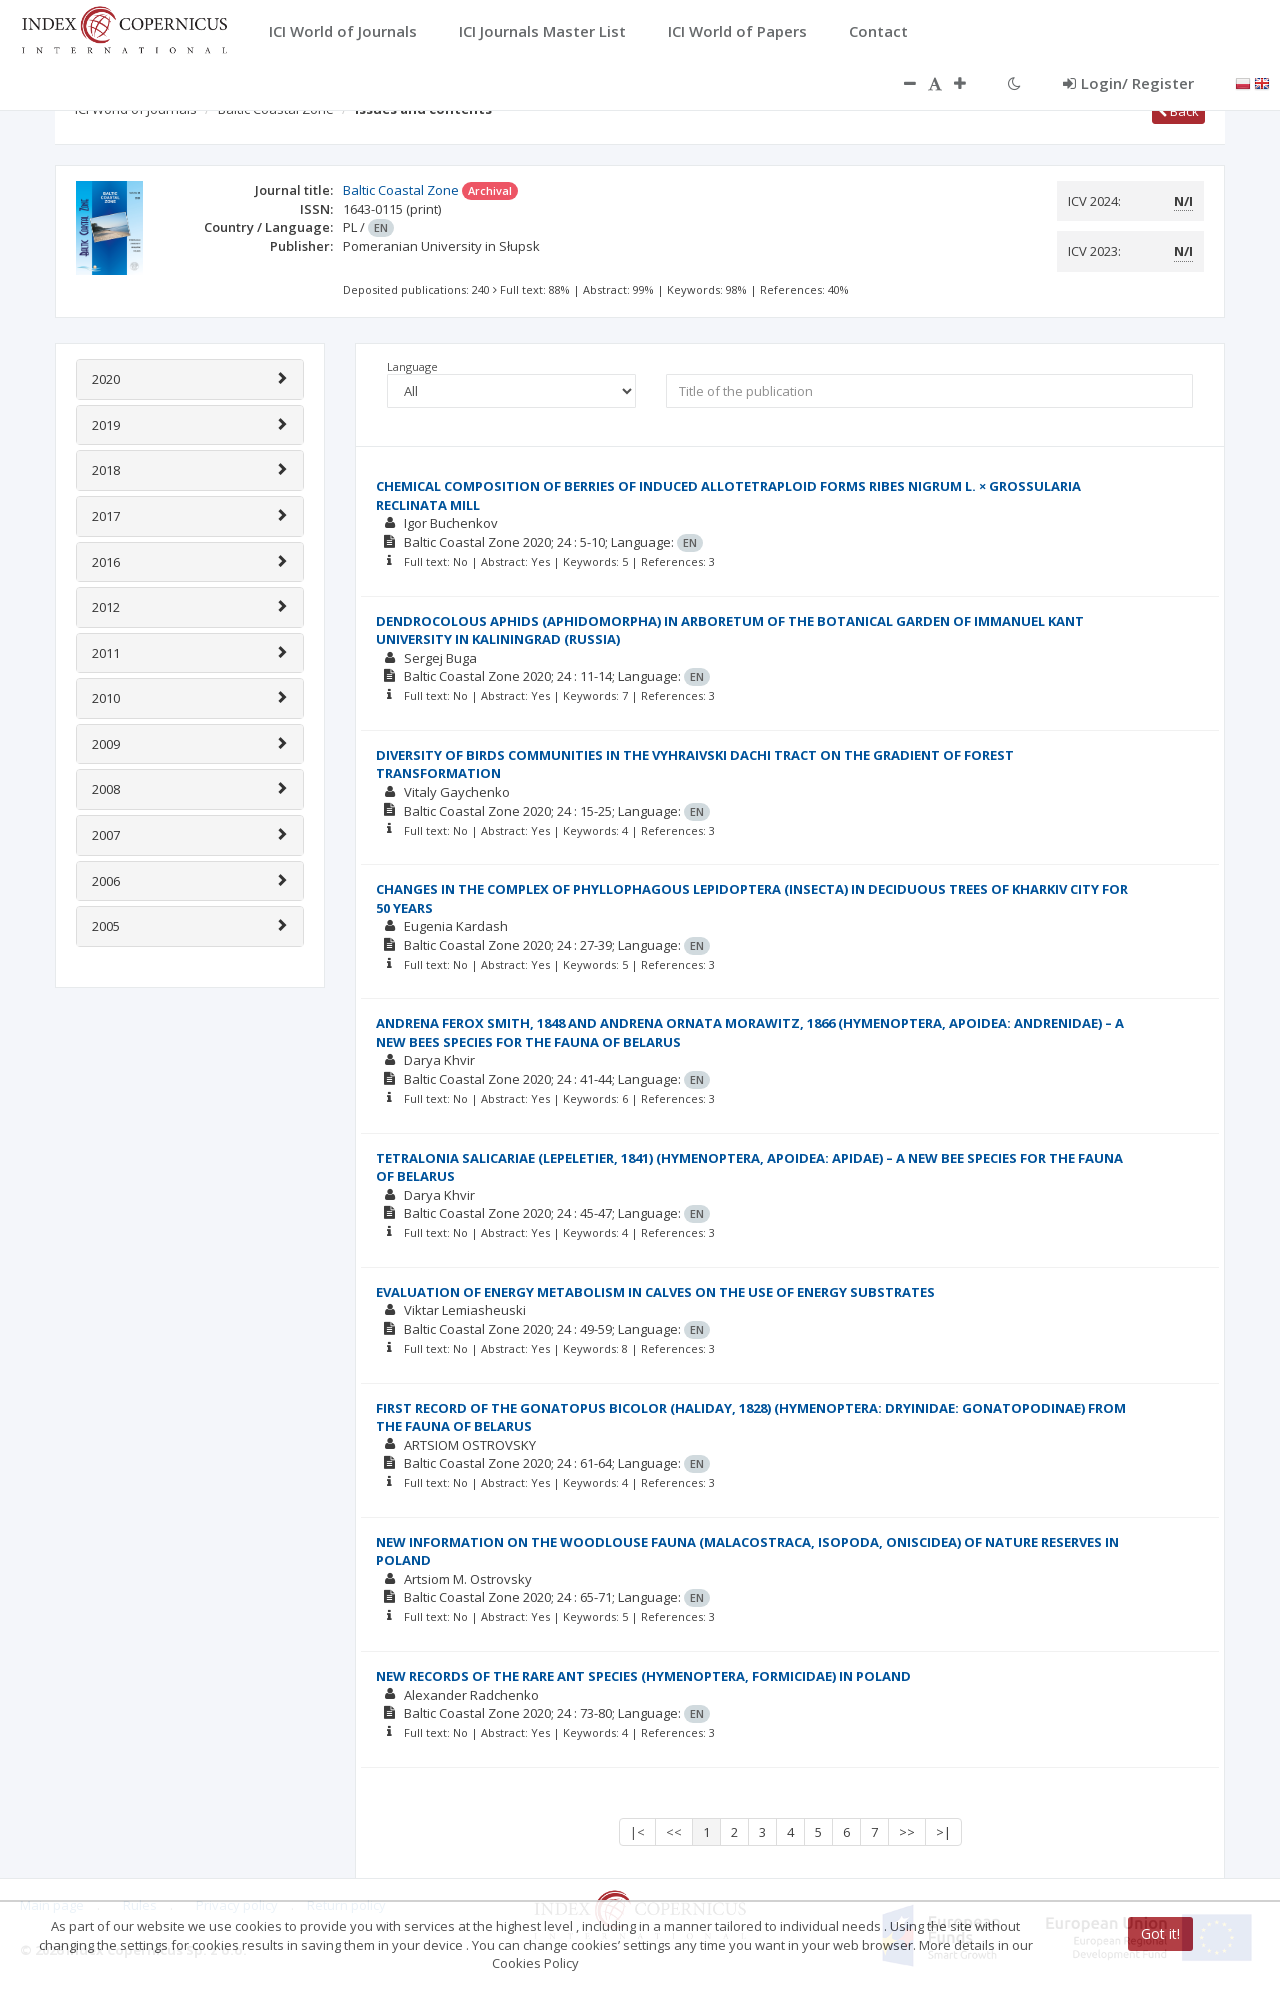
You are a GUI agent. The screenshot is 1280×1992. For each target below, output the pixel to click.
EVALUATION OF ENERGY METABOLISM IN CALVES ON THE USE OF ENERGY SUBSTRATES (655, 1292)
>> (907, 1832)
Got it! (1160, 1933)
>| (943, 1832)
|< (637, 1832)
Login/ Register (1128, 83)
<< (674, 1832)
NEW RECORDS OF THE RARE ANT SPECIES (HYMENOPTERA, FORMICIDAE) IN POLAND (643, 1676)
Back (1178, 111)
